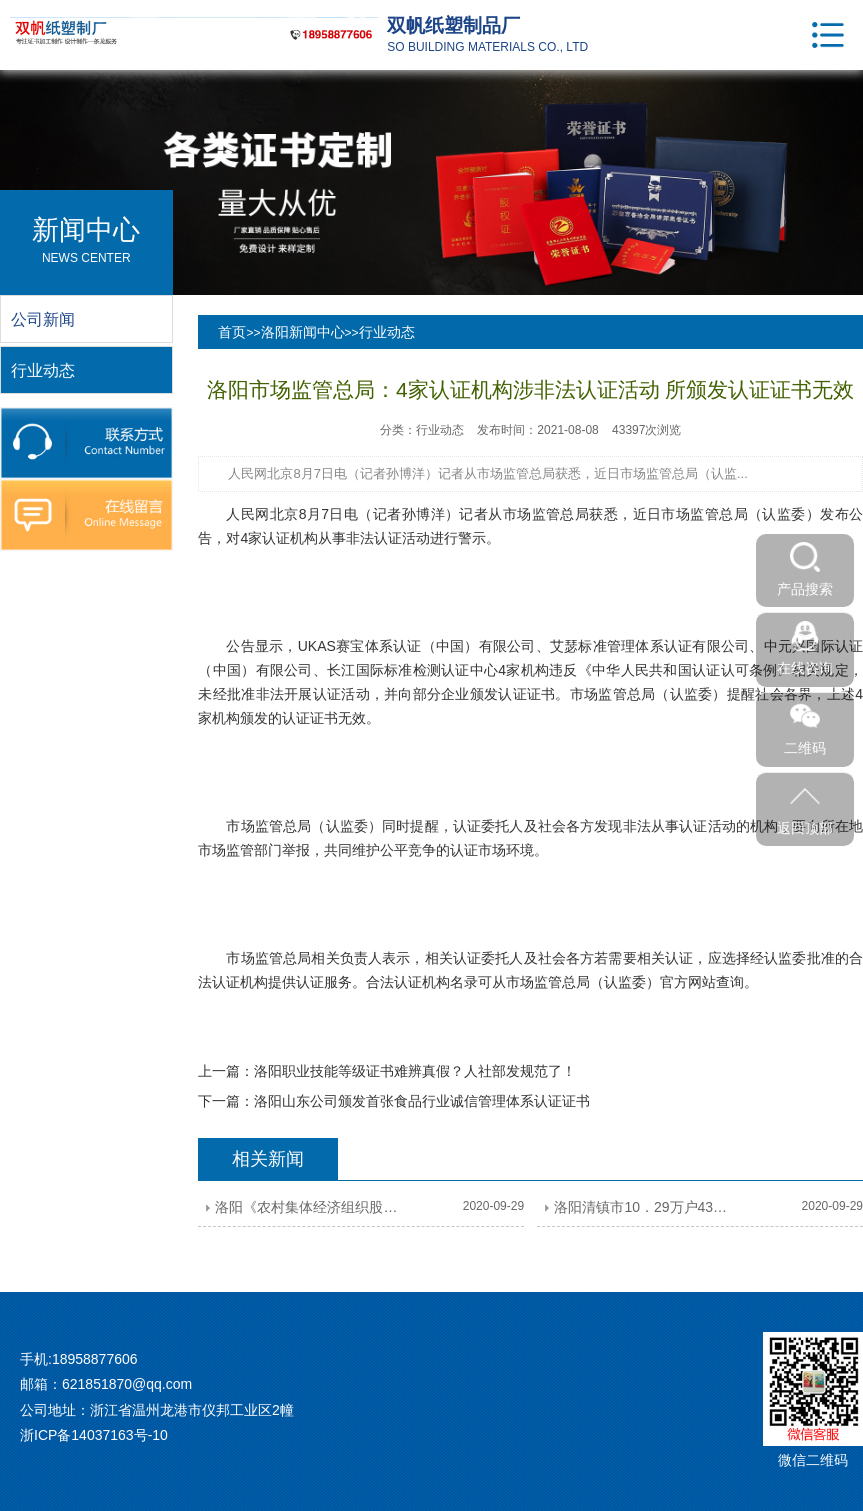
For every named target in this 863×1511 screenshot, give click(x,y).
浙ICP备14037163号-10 (94, 1435)
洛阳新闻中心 (303, 332)
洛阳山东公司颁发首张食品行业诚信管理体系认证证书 (422, 1101)
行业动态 (387, 332)
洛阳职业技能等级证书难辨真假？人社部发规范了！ (415, 1071)
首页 (232, 332)
